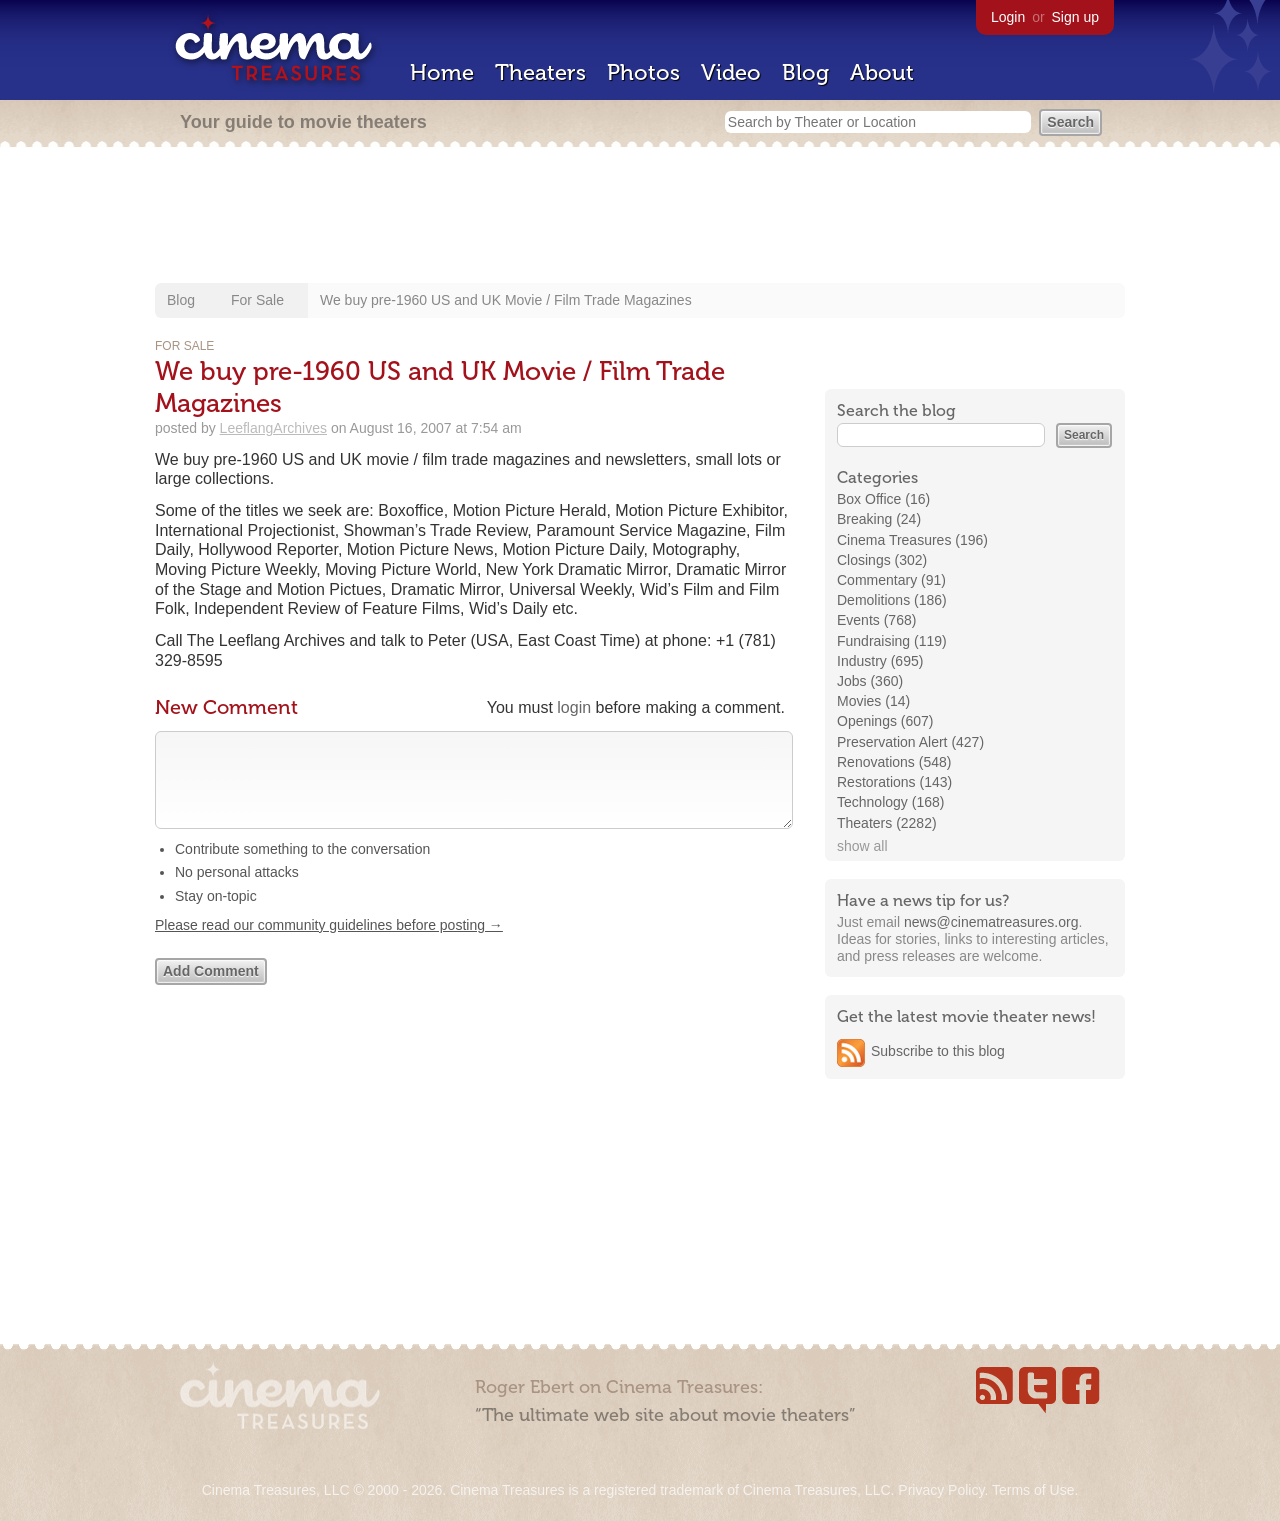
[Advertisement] (640, 217)
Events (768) (876, 620)
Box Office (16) (883, 499)
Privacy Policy (941, 1490)
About (882, 72)
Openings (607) (885, 721)
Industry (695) (880, 661)
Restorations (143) (894, 782)
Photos (643, 72)
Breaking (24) (879, 519)
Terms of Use (1033, 1490)
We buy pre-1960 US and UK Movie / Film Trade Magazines (506, 300)
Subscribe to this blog (938, 1051)
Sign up (1075, 17)
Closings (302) (882, 560)
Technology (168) (890, 802)
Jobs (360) (870, 681)
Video (731, 72)
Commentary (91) (891, 580)
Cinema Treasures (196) (912, 540)
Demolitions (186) (892, 600)
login (574, 707)
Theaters (540, 72)
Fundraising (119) (892, 641)
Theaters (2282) (887, 823)
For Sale (257, 300)
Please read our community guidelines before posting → (329, 945)
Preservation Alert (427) (910, 742)
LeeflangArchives (273, 428)
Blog (805, 72)
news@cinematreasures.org (991, 922)
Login (1008, 17)
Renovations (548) (894, 762)
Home (442, 72)
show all (862, 846)
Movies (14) (873, 701)
